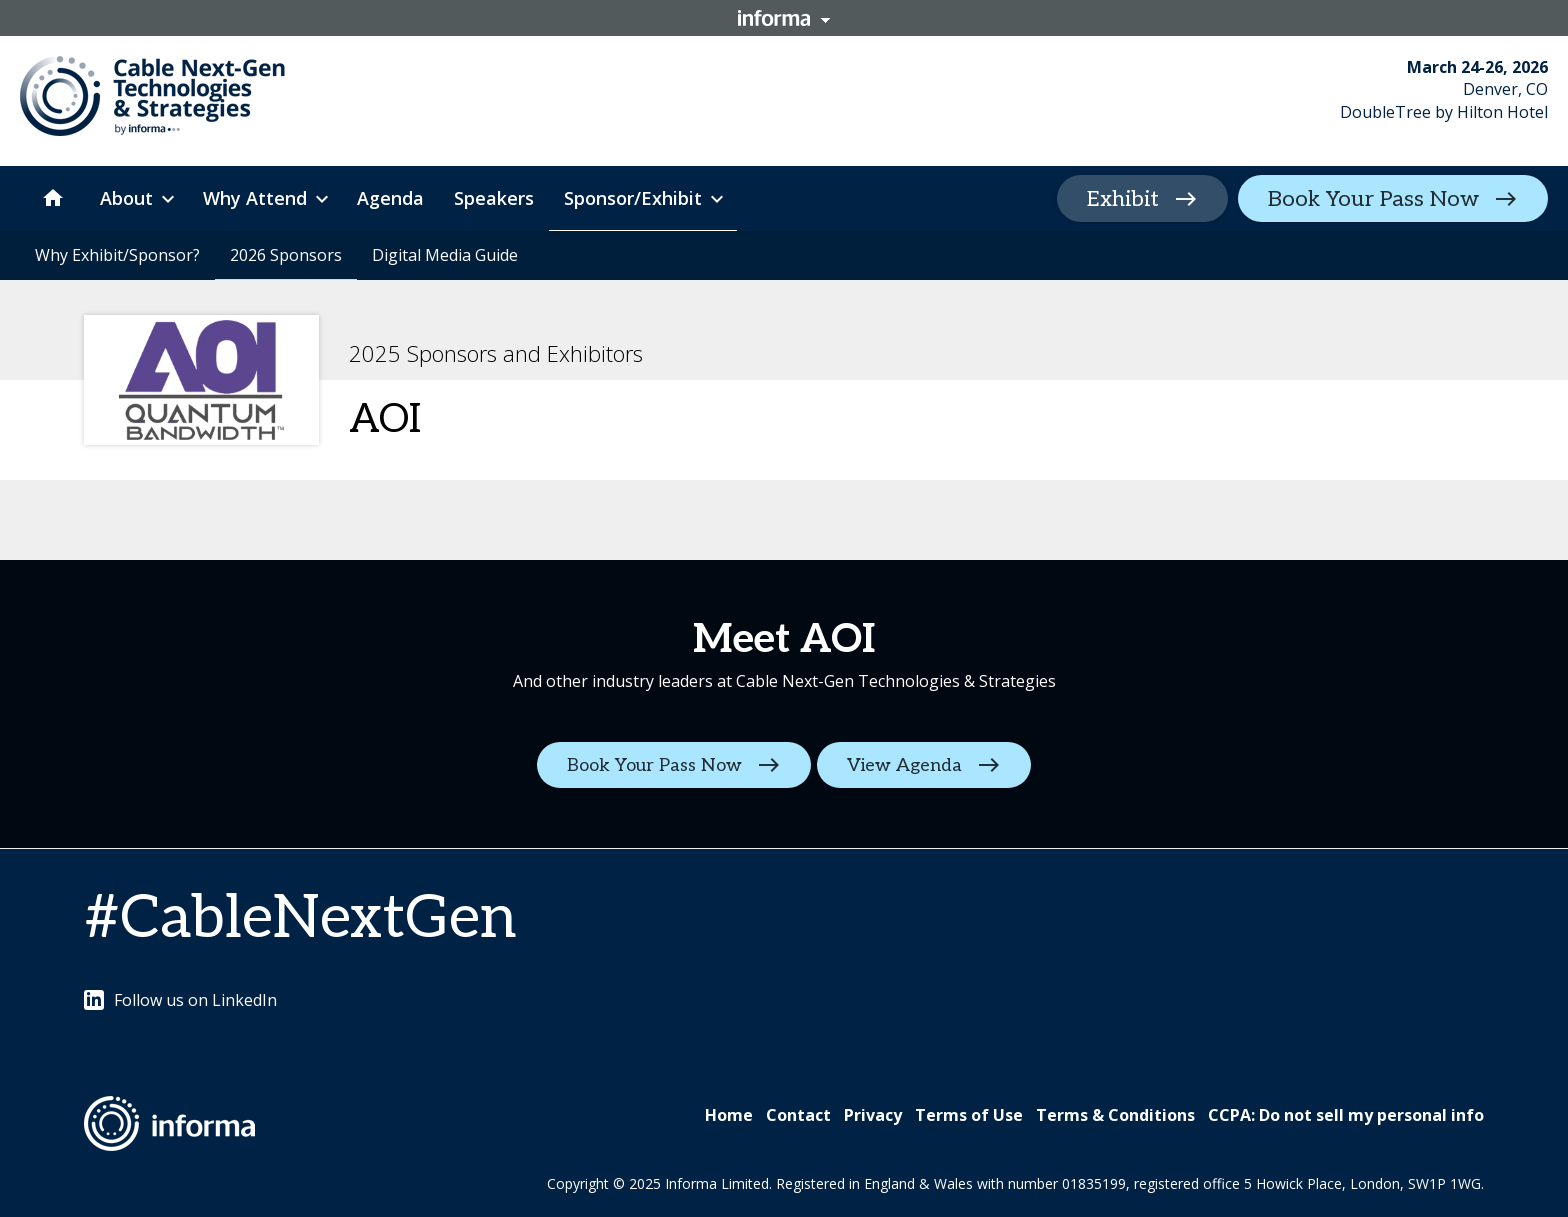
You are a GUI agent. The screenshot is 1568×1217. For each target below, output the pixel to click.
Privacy (873, 1115)
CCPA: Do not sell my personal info (1346, 1115)
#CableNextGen (300, 919)
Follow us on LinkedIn (180, 1000)
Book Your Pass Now (1373, 199)
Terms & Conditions (1115, 1115)
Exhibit (1123, 199)
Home (729, 1115)
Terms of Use (969, 1115)
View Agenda (906, 765)
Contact (798, 1115)
